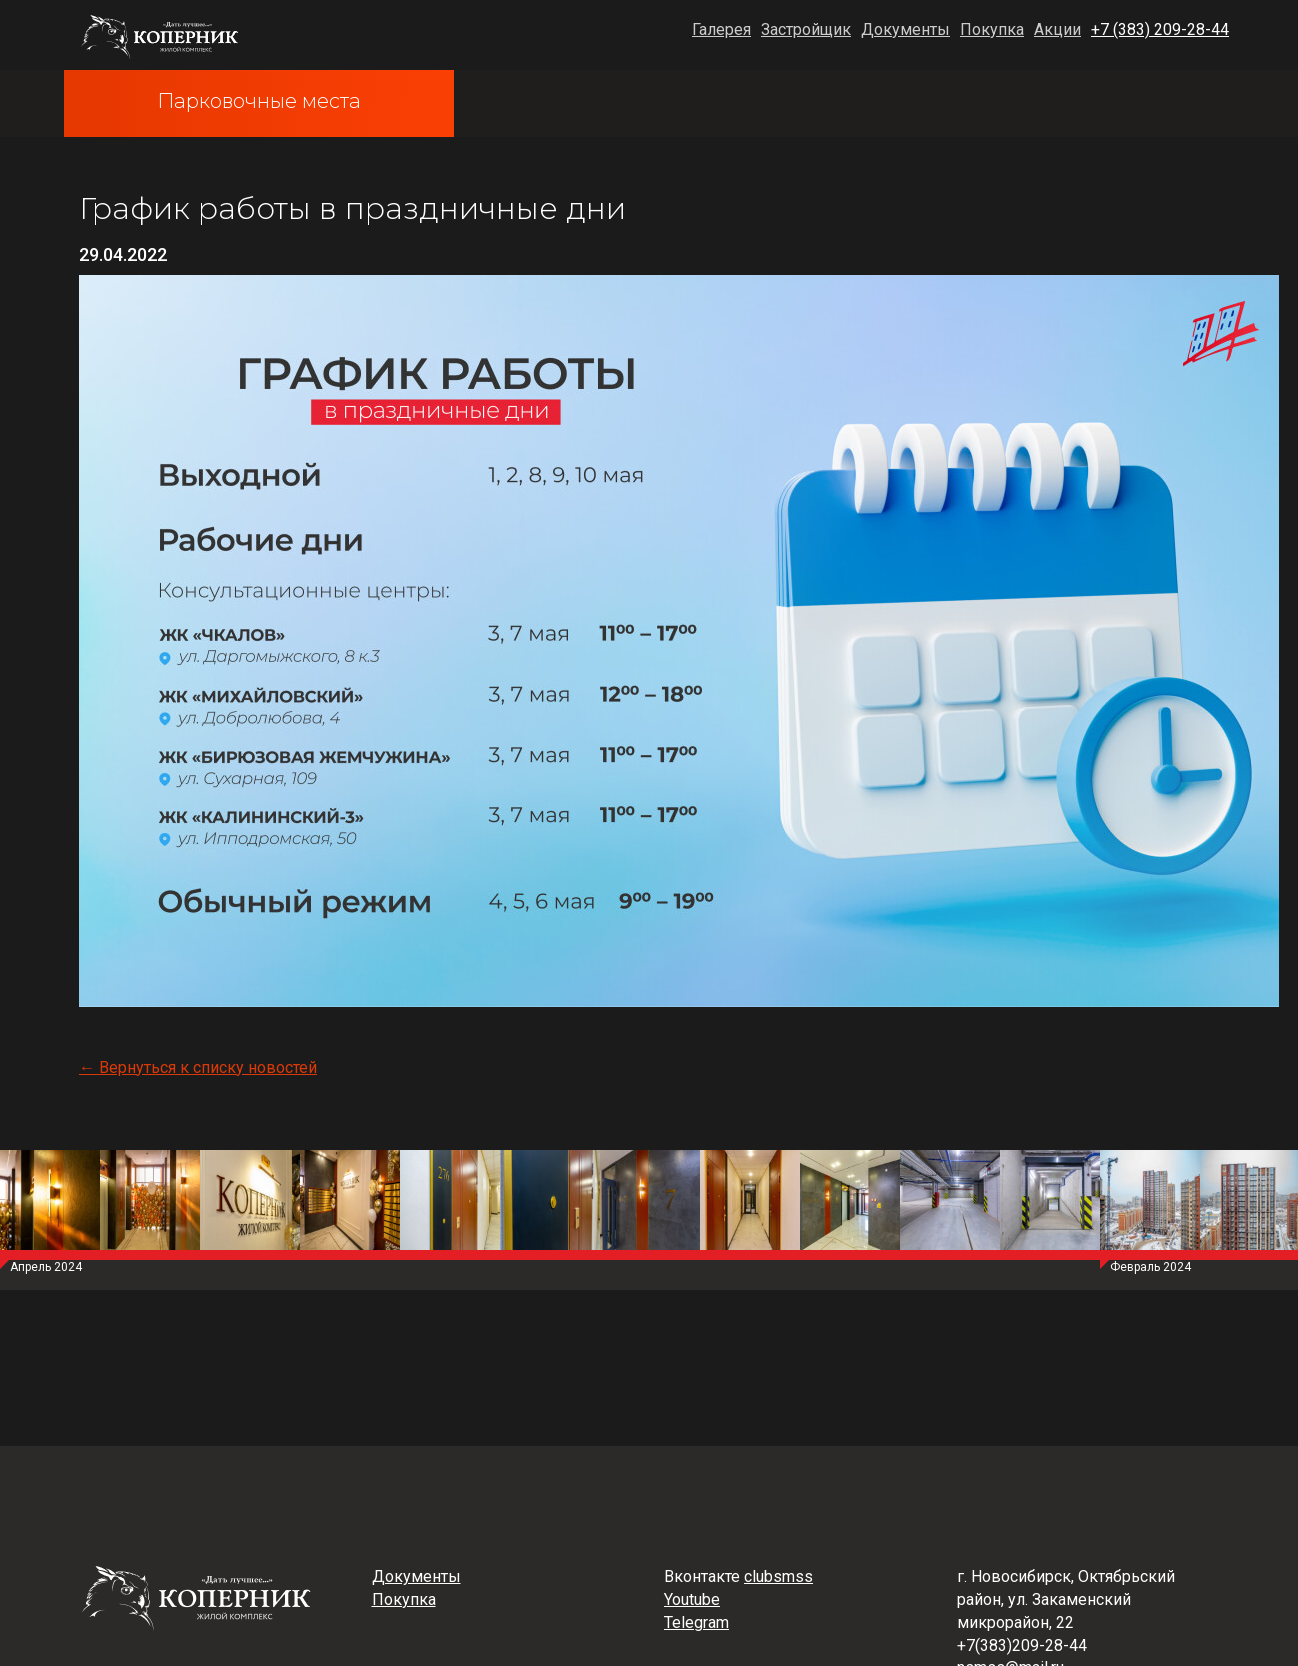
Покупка (992, 29)
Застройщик (806, 29)
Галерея (721, 29)
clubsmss (778, 1576)
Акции (1057, 29)
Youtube (692, 1599)
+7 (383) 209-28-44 (1160, 29)
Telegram (696, 1622)
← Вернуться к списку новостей (198, 1067)
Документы (905, 29)
